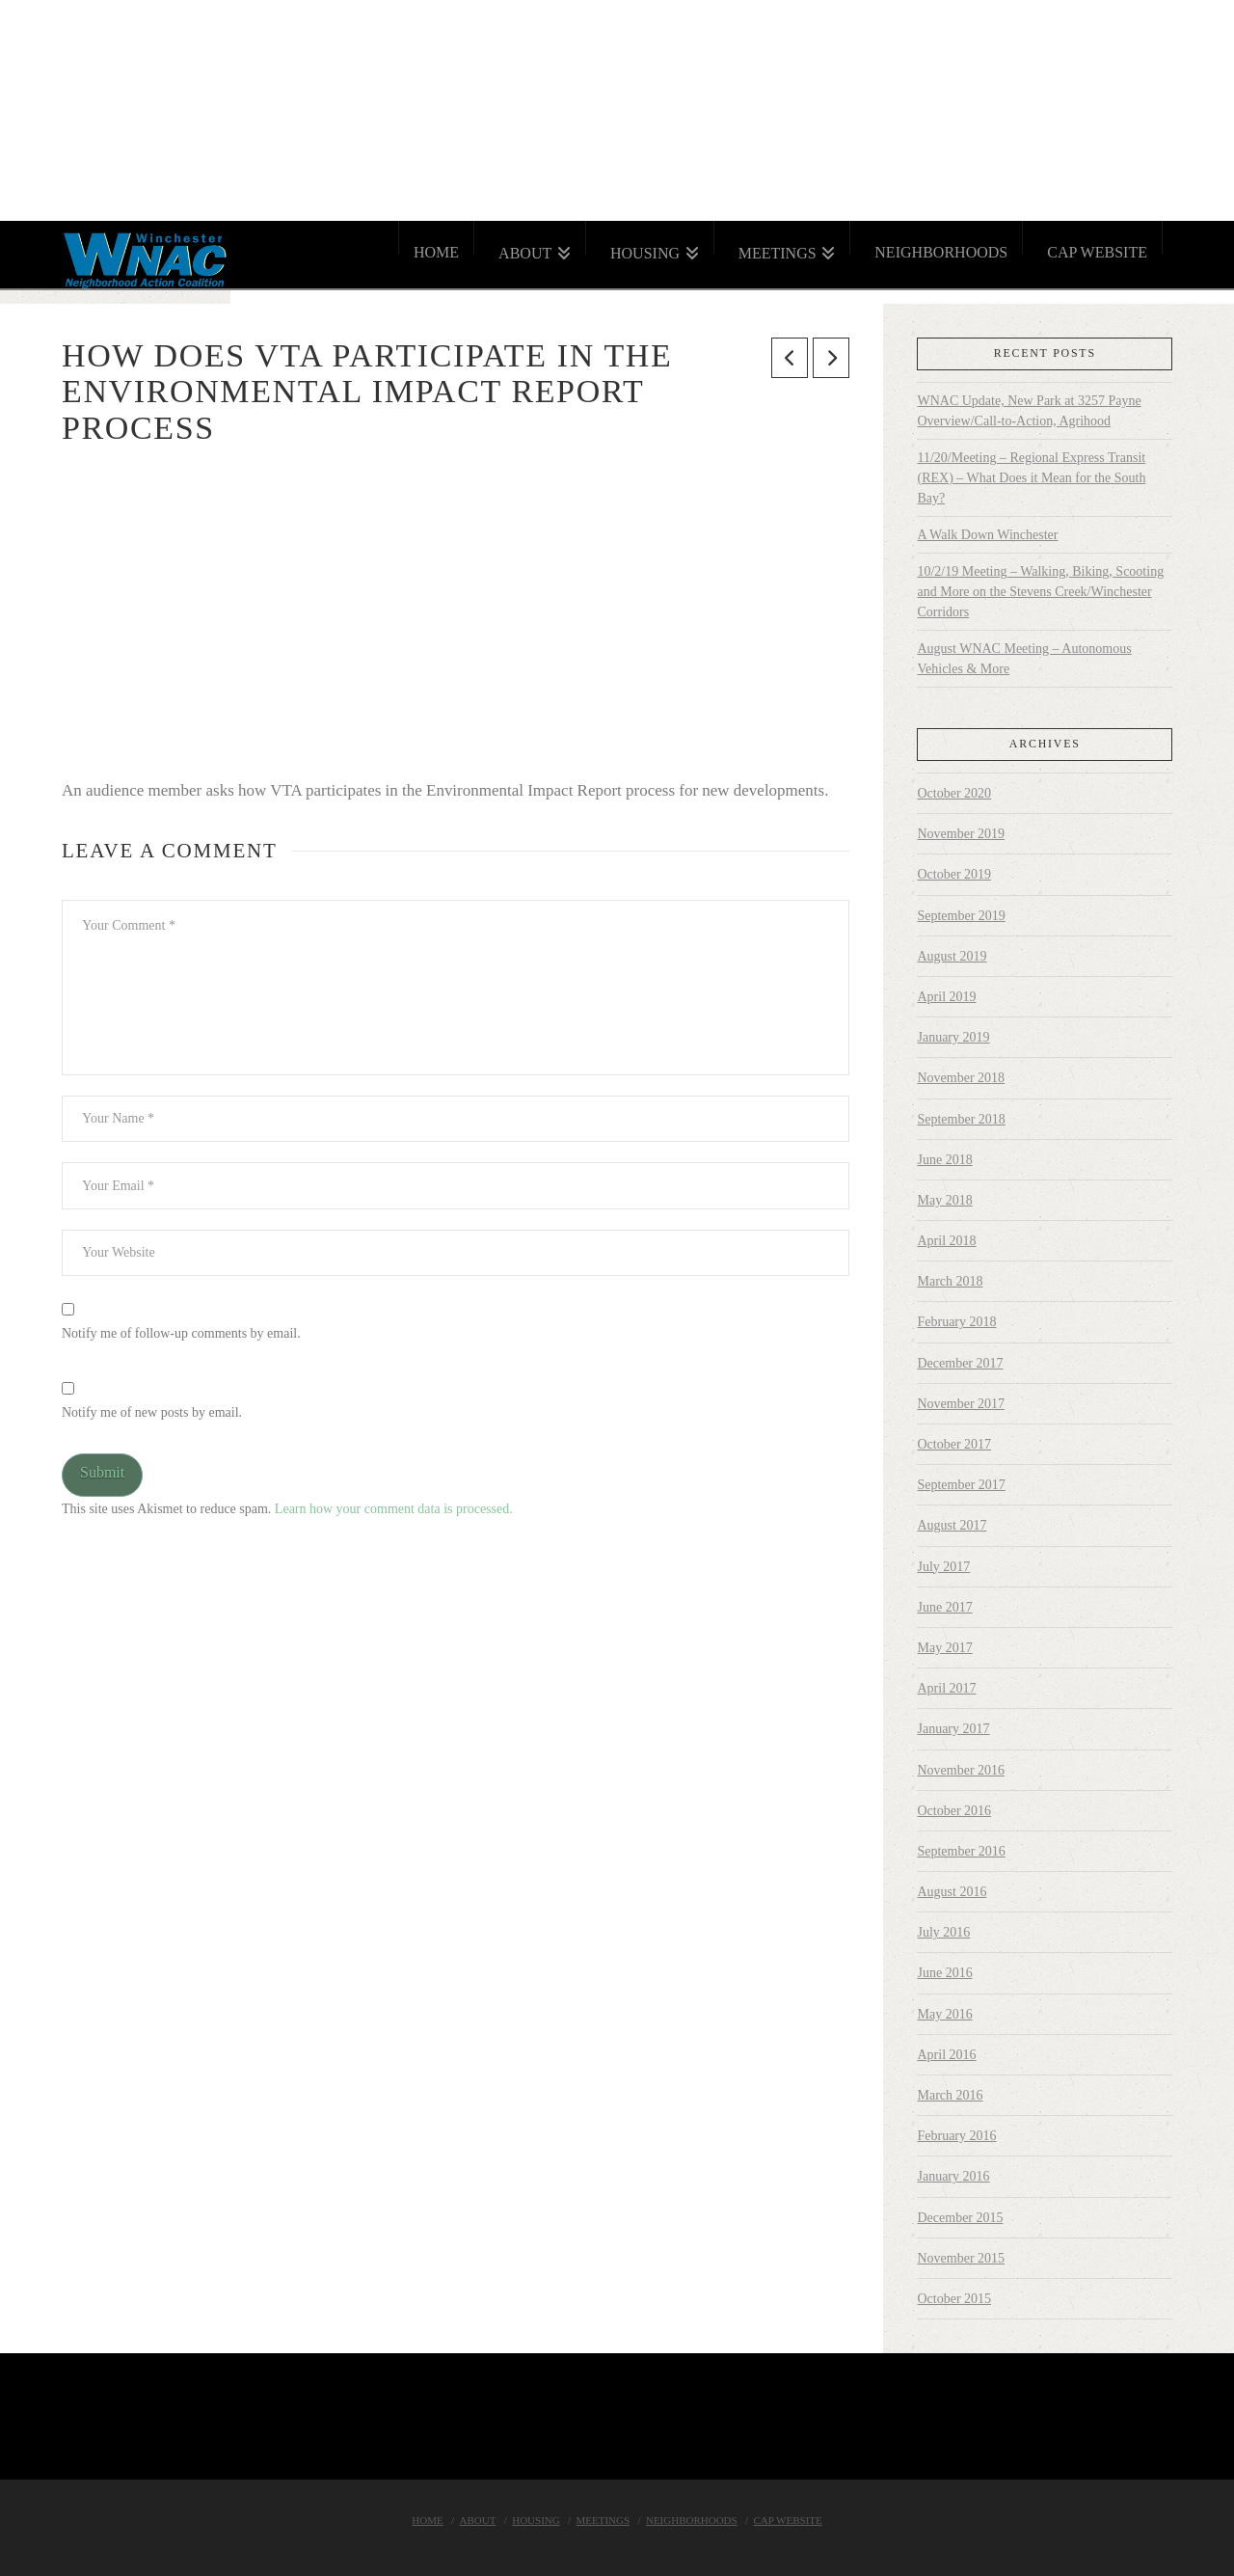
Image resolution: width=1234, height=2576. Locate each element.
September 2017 (961, 1485)
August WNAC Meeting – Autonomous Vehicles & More (1024, 658)
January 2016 (953, 2176)
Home (427, 2520)
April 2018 (946, 1241)
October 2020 (954, 793)
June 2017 (944, 1607)
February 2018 (956, 1322)
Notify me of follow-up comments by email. (181, 1333)
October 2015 (954, 2298)
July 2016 (943, 1932)
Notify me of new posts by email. (152, 1412)
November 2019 (961, 834)
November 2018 (961, 1078)
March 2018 (949, 1281)
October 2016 (954, 1810)
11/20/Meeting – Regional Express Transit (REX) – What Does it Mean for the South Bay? (1031, 477)
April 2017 (946, 1688)
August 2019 (951, 956)
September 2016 (961, 1851)
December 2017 (960, 1363)
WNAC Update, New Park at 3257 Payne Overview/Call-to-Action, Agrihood (1028, 410)
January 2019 (953, 1037)
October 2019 (954, 874)
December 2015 (960, 2217)
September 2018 (961, 1119)
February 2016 (956, 2136)
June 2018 (944, 1159)
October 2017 (954, 1444)
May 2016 (944, 2014)
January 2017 (953, 1729)
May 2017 (944, 1648)
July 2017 (943, 1566)
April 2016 (946, 2054)
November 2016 (961, 1770)
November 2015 (961, 2258)
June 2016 (944, 1973)
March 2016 (949, 2095)
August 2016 (951, 1892)
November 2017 (961, 1403)
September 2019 (961, 915)
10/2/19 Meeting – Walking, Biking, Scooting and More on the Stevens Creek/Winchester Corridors (1040, 591)
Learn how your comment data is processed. (394, 1509)
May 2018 (944, 1200)
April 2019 (946, 997)
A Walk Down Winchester (987, 535)
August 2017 (951, 1525)
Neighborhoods (692, 2520)
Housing (536, 2520)
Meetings (603, 2520)
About (478, 2520)
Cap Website (787, 2520)
